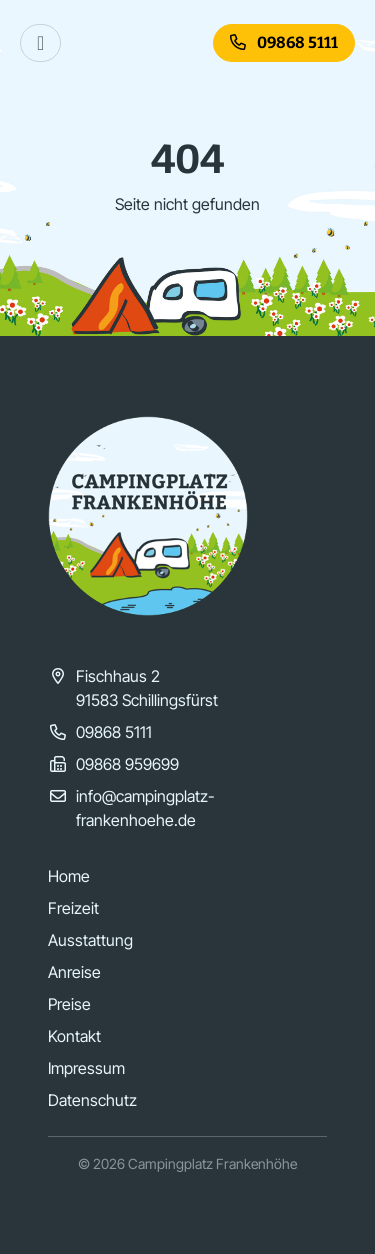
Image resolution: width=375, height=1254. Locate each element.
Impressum (86, 1068)
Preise (69, 1004)
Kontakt (74, 1036)
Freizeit (73, 908)
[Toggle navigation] (40, 43)
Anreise (74, 972)
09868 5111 (284, 42)
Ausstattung (90, 940)
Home (69, 876)
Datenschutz (92, 1100)
